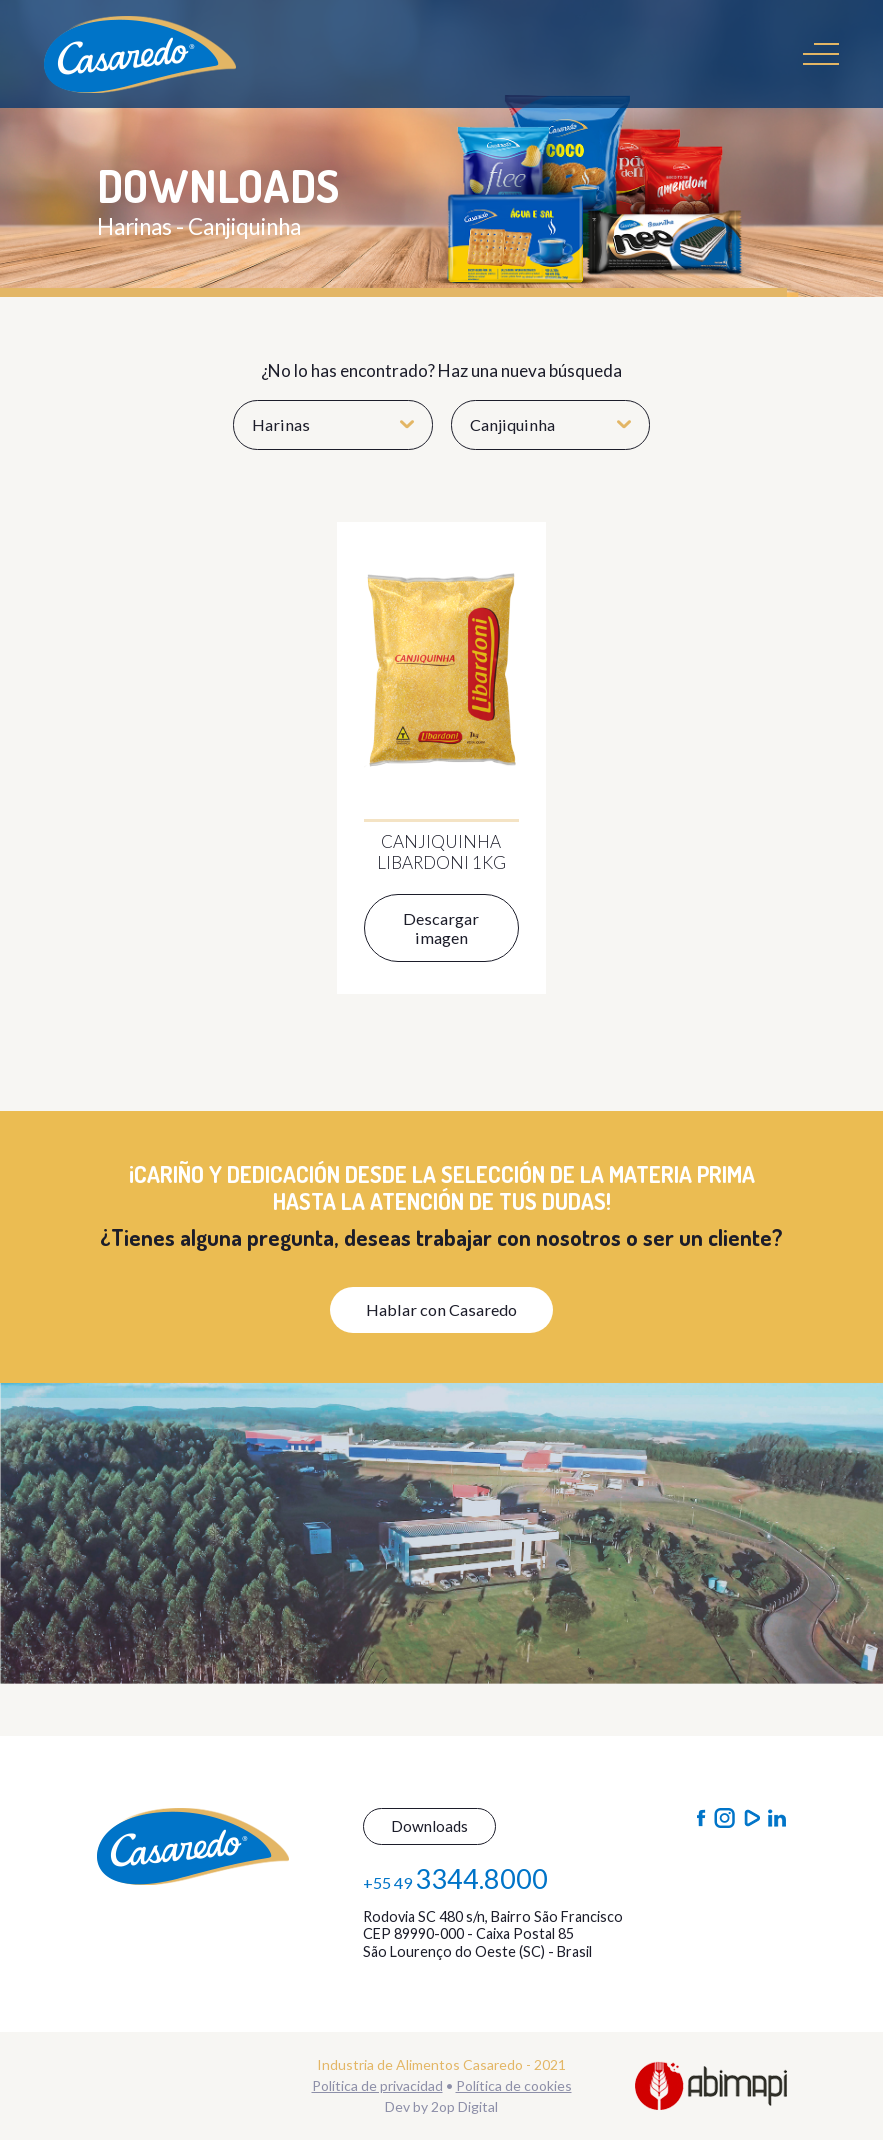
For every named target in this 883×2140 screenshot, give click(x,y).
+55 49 (455, 1878)
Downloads (429, 1826)
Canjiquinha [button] (551, 424)
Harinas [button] (333, 424)
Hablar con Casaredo (441, 1309)
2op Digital (464, 2106)
